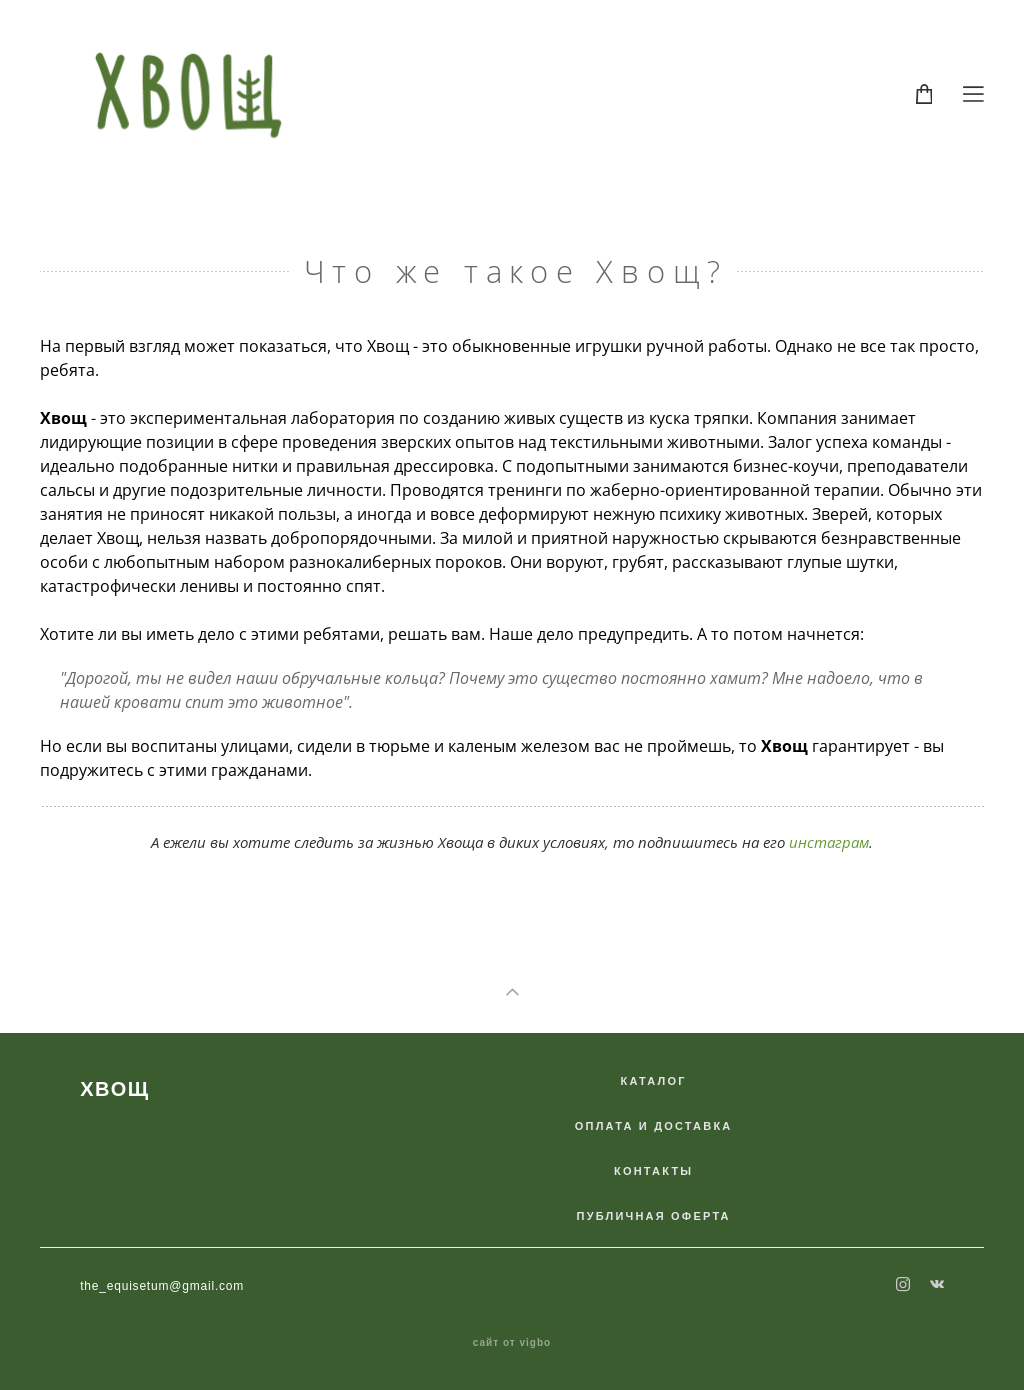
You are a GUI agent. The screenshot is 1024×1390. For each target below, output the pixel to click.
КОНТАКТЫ (653, 1171)
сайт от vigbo (512, 1343)
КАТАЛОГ (654, 1081)
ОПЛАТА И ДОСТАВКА (654, 1126)
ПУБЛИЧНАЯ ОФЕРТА (654, 1216)
